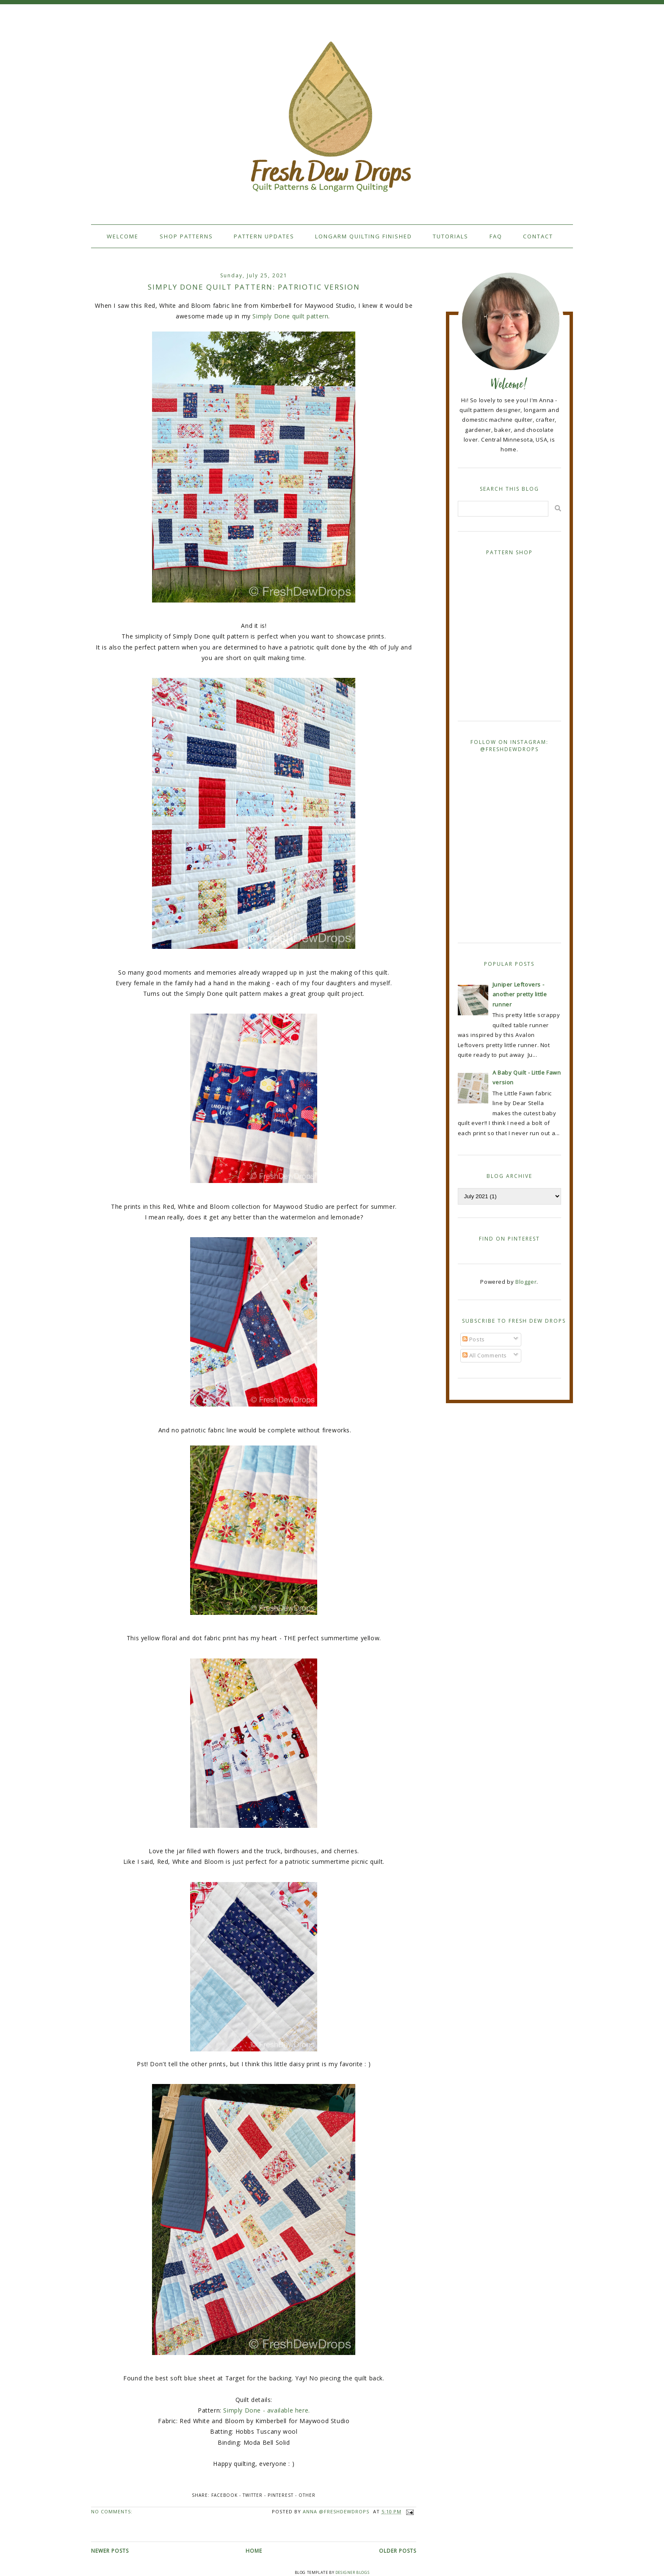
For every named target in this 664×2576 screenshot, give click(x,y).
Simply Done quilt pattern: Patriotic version (254, 287)
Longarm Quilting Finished (363, 236)
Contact (538, 236)
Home (254, 2550)
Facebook (224, 2495)
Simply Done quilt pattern (290, 316)
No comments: (112, 2511)
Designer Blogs (352, 2572)
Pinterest (280, 2495)
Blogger (526, 1281)
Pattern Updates (264, 236)
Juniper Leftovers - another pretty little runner (519, 994)
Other (307, 2495)
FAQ (496, 236)
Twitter (253, 2495)
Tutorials (450, 236)
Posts (473, 1339)
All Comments (484, 1355)
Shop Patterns (186, 236)
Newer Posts (110, 2550)
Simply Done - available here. (266, 2410)
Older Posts (397, 2550)
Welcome (122, 236)
